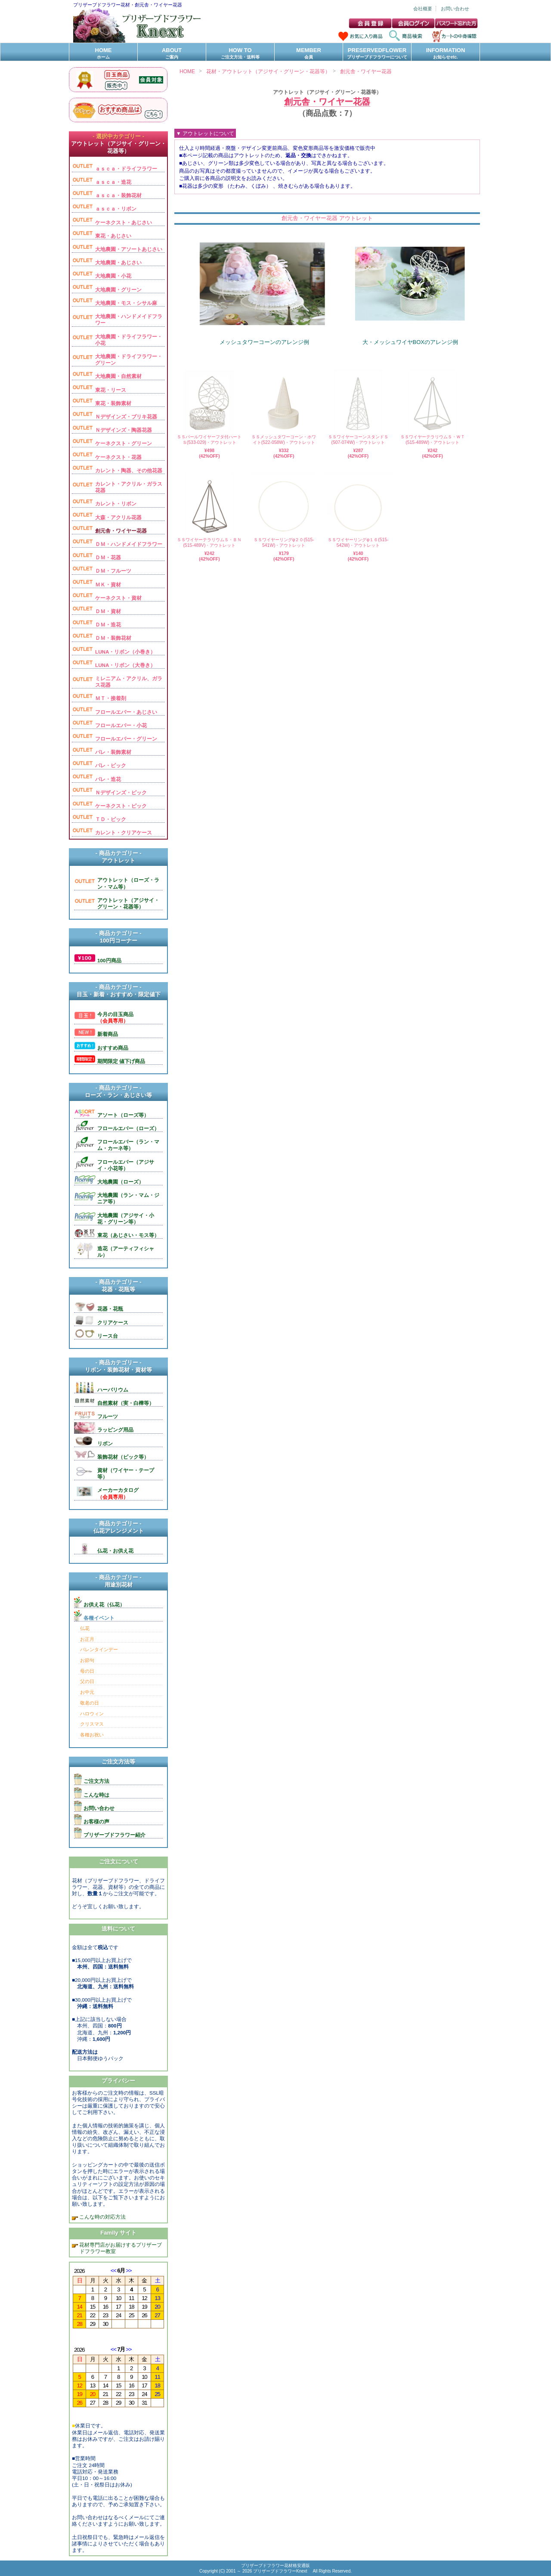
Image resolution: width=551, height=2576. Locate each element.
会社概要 (422, 8)
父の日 (87, 1681)
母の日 (87, 1671)
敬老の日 (89, 1702)
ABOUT (172, 53)
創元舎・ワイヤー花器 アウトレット (327, 218)
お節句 (87, 1660)
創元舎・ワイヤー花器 (366, 71)
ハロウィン (92, 1713)
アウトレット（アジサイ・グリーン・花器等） (327, 92)
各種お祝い (92, 1734)
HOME (103, 53)
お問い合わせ (455, 8)
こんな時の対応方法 (102, 2217)
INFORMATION (446, 53)
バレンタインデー (99, 1649)
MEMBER (309, 53)
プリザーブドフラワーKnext (280, 2571)
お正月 (87, 1639)
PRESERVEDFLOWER (377, 53)
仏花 (85, 1628)
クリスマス (92, 1724)
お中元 (87, 1692)
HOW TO (240, 53)
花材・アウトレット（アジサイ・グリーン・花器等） (268, 71)
